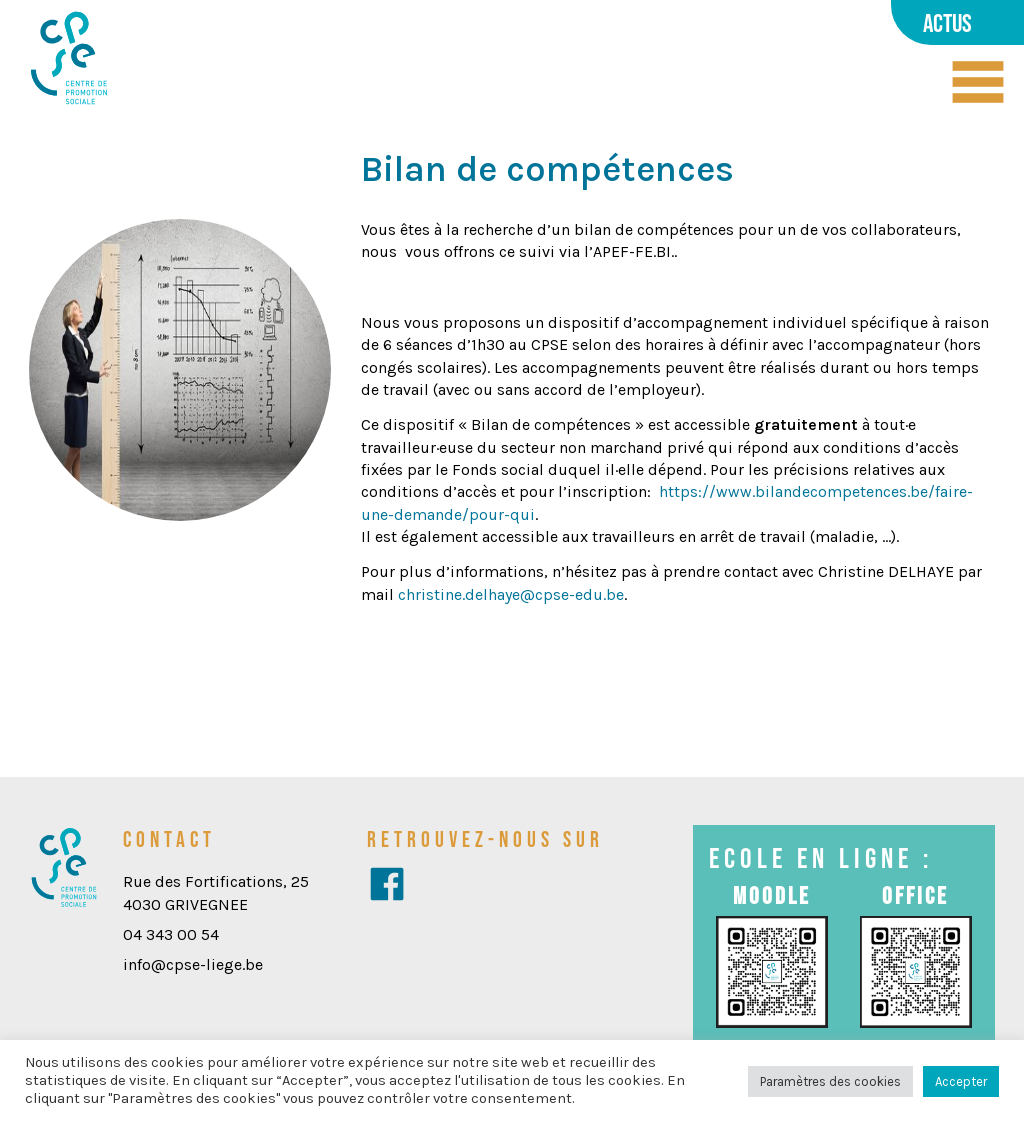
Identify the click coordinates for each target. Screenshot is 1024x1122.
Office (915, 895)
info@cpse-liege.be (193, 964)
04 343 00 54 (171, 934)
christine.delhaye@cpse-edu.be (511, 594)
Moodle (772, 895)
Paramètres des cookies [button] (830, 1081)
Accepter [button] (961, 1081)
